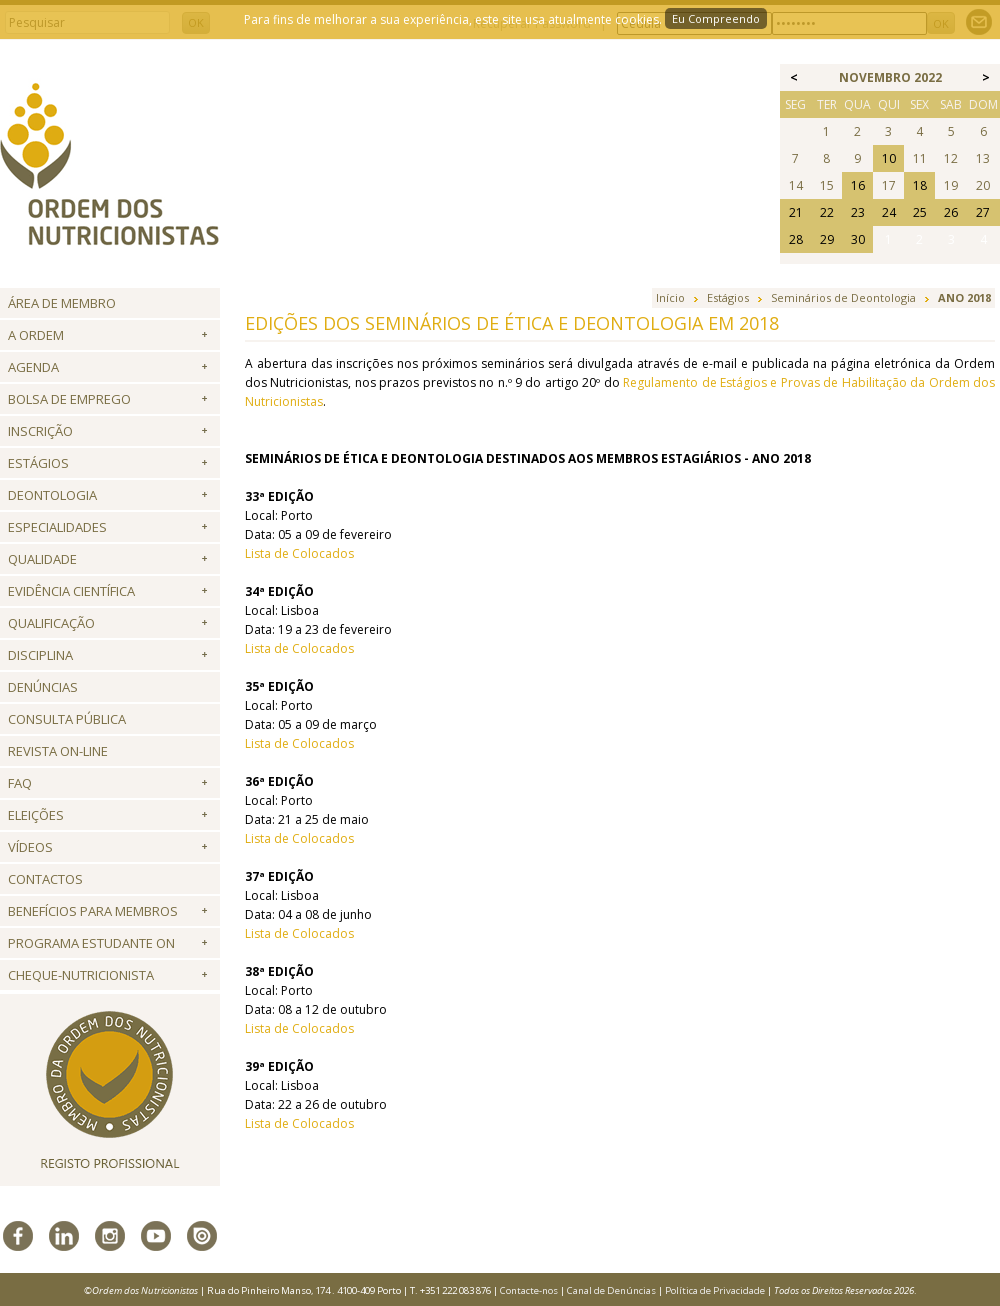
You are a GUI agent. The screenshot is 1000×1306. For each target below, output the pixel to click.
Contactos (45, 879)
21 (796, 212)
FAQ (20, 783)
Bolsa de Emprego (69, 399)
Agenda (33, 367)
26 (951, 212)
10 (889, 158)
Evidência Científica (71, 591)
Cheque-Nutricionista (81, 975)
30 (858, 239)
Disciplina (40, 655)
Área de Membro (62, 303)
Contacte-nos (529, 1290)
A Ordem (36, 335)
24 (889, 212)
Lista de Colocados (299, 553)
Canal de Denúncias (611, 1290)
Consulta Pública (67, 719)
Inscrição (40, 431)
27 (983, 212)
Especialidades (57, 527)
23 (858, 212)
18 (920, 185)
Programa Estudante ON (91, 943)
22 (827, 212)
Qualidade (42, 559)
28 (796, 239)
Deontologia (52, 495)
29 (827, 239)
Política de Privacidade (715, 1290)
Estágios (38, 463)
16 (858, 185)
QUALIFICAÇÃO (51, 623)
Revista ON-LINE (58, 751)
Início (670, 297)
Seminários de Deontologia (843, 297)
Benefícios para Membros (93, 911)
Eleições (36, 815)
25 (920, 212)
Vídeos (30, 847)
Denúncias (43, 687)
